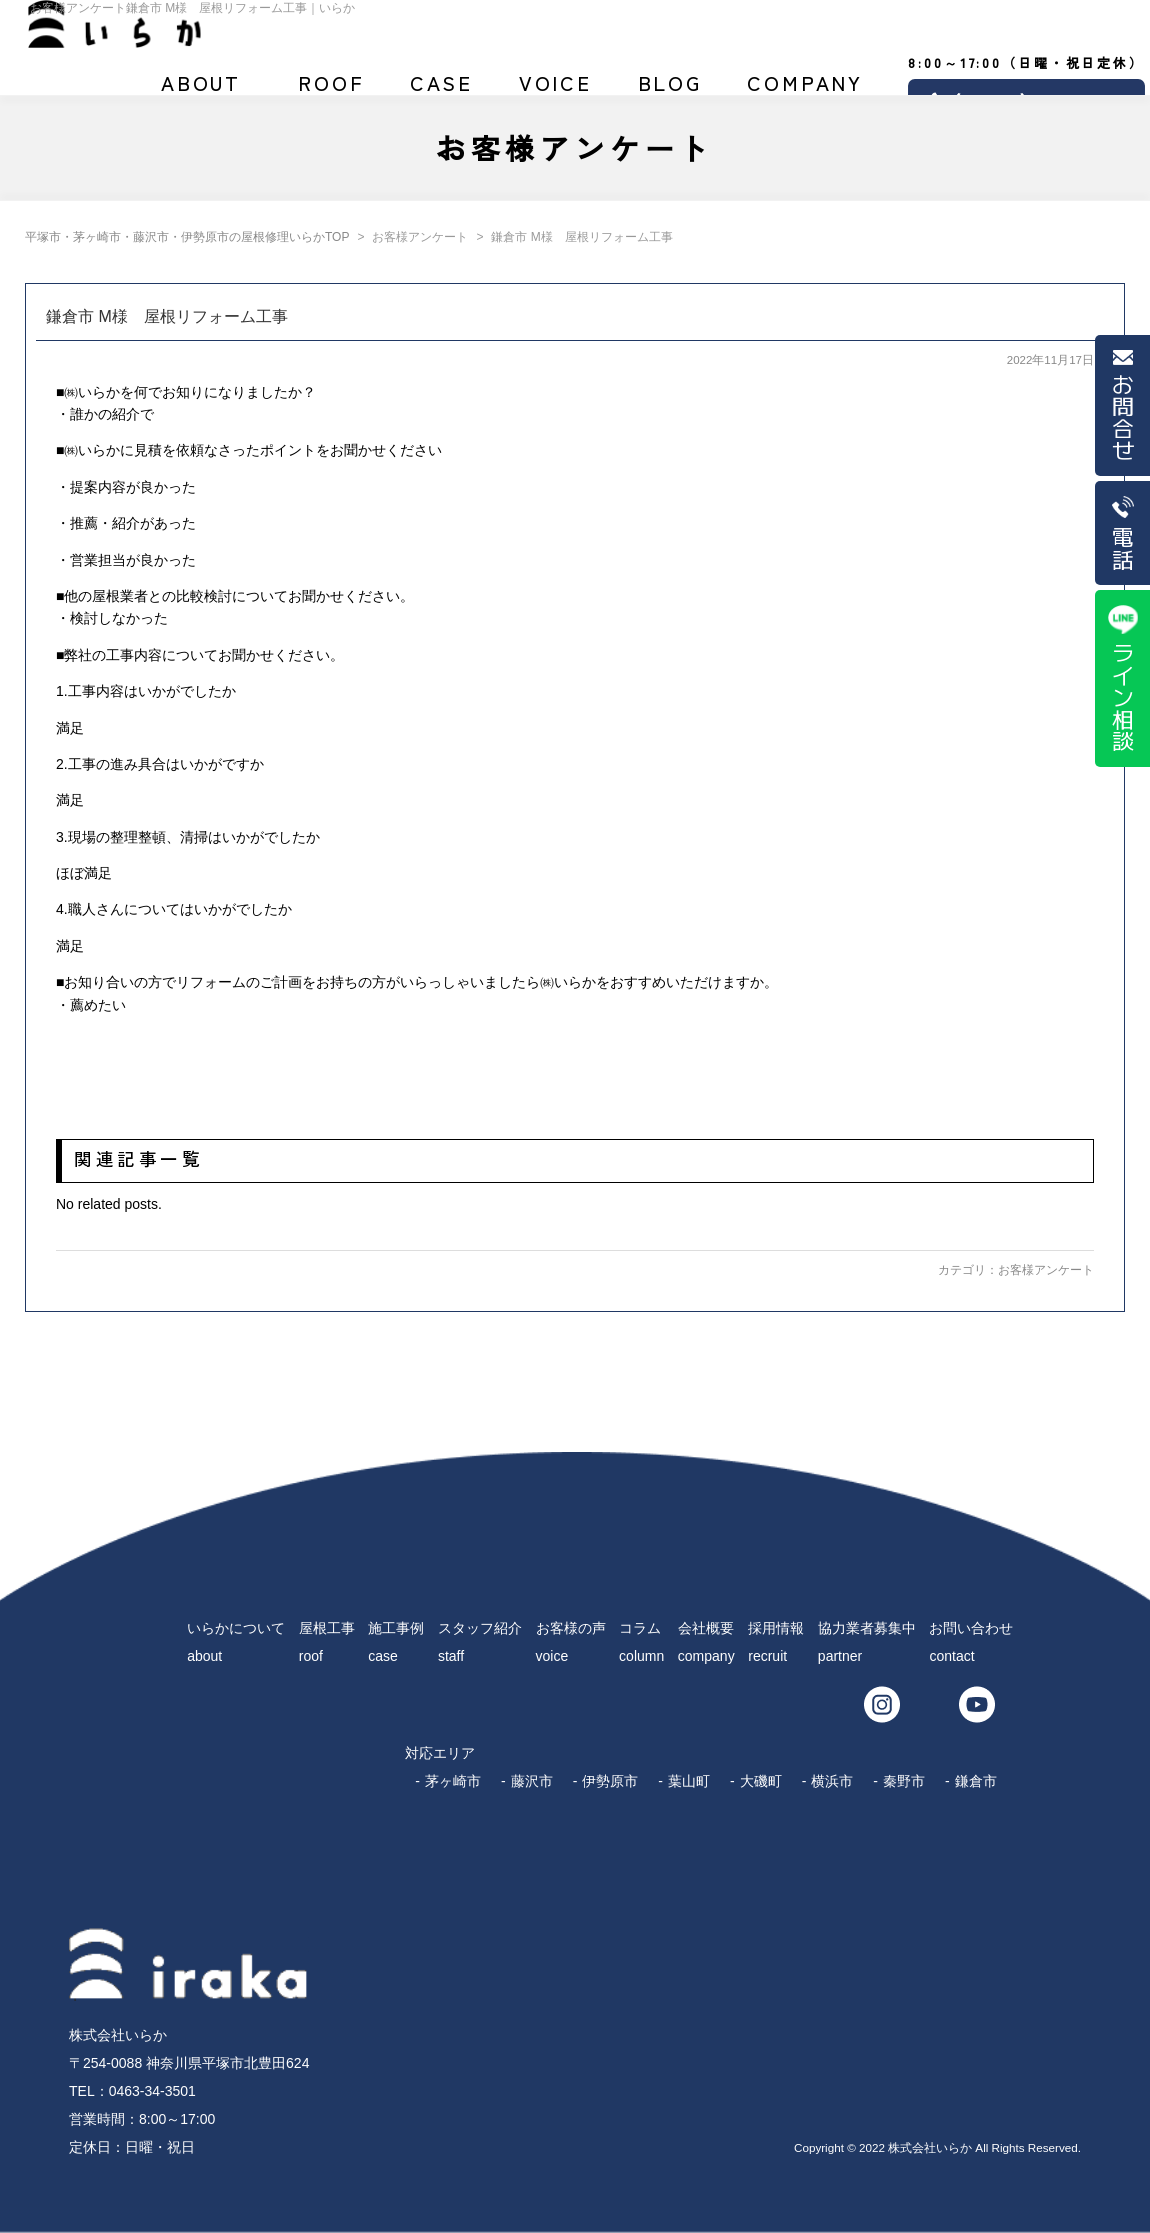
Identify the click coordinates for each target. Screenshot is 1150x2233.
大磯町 (761, 1781)
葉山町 (689, 1781)
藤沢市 (532, 1781)
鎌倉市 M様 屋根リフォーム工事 (167, 316)
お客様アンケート (1046, 1270)
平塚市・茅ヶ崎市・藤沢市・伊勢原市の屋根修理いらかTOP (187, 237)
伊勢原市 (610, 1781)
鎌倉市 (976, 1781)
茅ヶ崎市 (453, 1781)
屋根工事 (331, 91)
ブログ (670, 91)
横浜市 (832, 1781)
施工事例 (442, 91)
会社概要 (805, 91)
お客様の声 (555, 91)
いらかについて (201, 91)
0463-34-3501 (152, 2091)
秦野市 (904, 1781)
